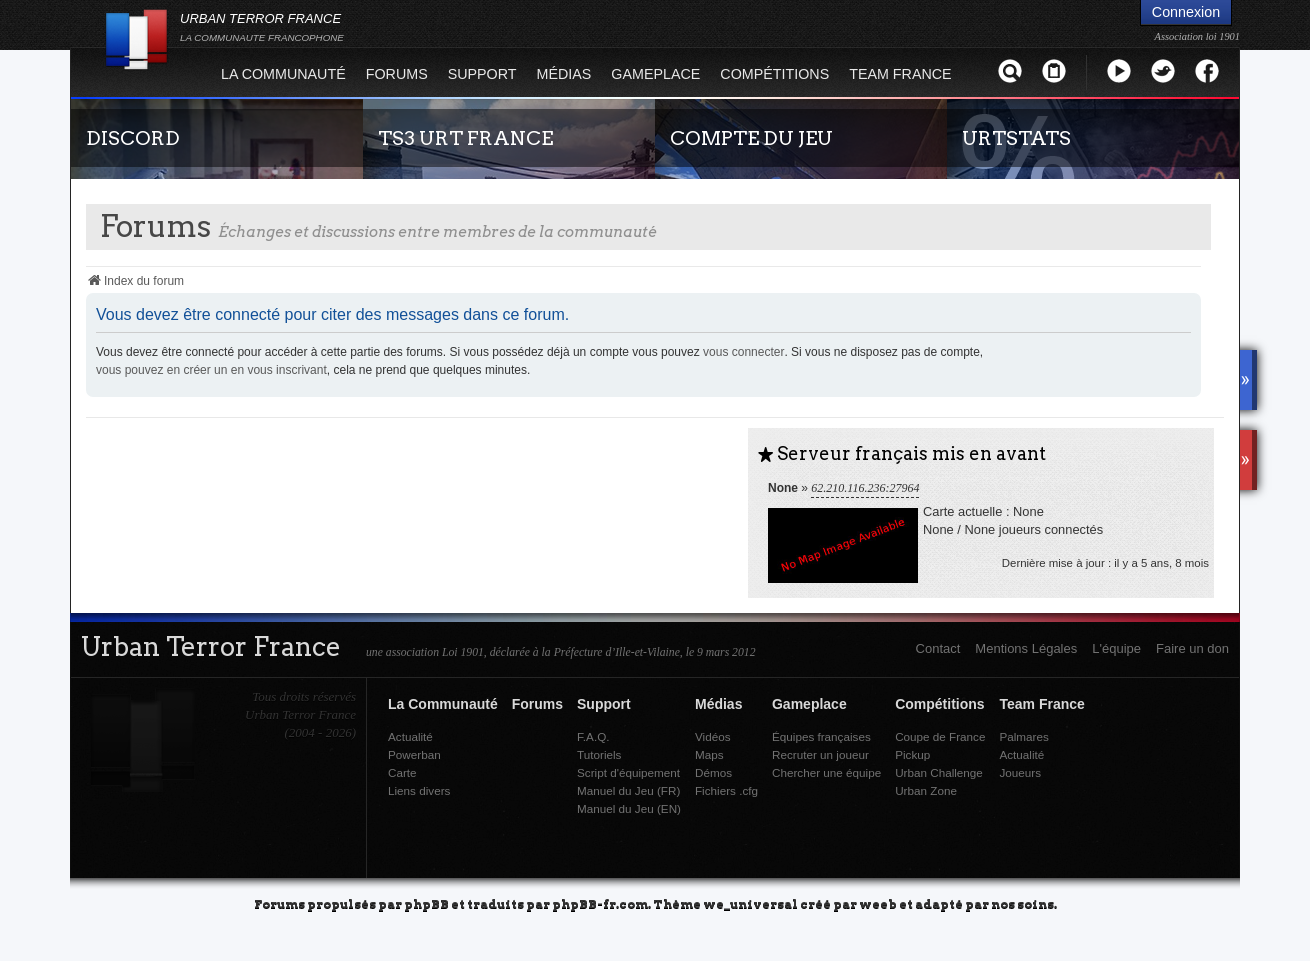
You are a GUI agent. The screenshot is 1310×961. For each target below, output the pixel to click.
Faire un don (1192, 648)
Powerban (414, 754)
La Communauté (283, 74)
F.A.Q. (593, 736)
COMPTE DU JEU (751, 138)
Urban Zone (926, 790)
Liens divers (419, 790)
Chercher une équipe (826, 772)
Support (482, 74)
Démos (713, 772)
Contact (938, 648)
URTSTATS (1016, 138)
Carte (402, 772)
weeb (878, 903)
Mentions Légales (1026, 648)
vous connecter (743, 352)
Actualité (410, 736)
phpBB (426, 903)
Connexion (1186, 12)
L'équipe (1116, 648)
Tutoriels (599, 754)
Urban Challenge (939, 772)
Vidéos (713, 736)
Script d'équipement (628, 772)
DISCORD (133, 138)
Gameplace (655, 74)
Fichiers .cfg (726, 790)
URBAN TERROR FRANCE (262, 27)
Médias (564, 74)
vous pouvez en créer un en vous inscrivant (211, 370)
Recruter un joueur (820, 754)
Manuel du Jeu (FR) (628, 790)
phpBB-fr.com (600, 903)
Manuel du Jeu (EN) (629, 808)
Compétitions (774, 74)
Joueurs (1020, 772)
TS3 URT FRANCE (465, 138)
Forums (397, 74)
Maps (709, 754)
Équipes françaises (821, 736)
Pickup (912, 754)
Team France (900, 74)
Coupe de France (940, 736)
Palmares (1023, 736)
